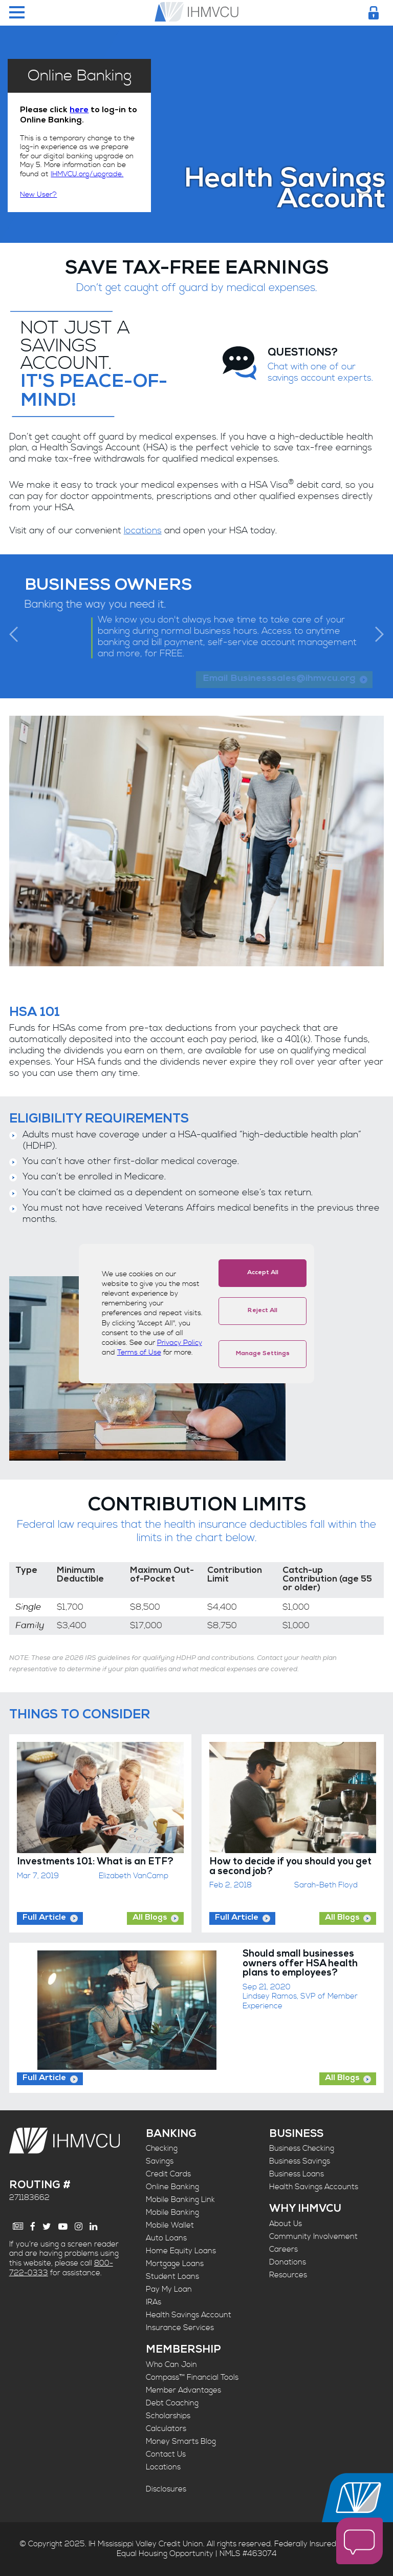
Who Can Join (171, 2365)
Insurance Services (180, 2328)
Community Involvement (313, 2236)
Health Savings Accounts (313, 2187)
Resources (288, 2275)
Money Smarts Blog (181, 2441)
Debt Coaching (172, 2403)
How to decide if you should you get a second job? (290, 1867)
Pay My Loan (169, 2289)
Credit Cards (168, 2174)
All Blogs (150, 1918)
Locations (163, 2467)
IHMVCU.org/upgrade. (87, 174)
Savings (159, 2161)
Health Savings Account (188, 2315)
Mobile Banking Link (180, 2200)
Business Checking (301, 2148)
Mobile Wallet (170, 2225)
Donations (287, 2262)
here (79, 111)
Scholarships (168, 2416)
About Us (285, 2224)
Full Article (44, 1918)
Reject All (262, 1311)
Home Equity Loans (181, 2251)
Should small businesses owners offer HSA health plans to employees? (300, 1964)
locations (143, 530)
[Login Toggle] (373, 13)
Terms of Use (139, 1352)
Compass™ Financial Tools (192, 2377)
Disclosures (166, 2489)
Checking (162, 2148)
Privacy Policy (179, 1342)
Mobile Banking (172, 2212)
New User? (38, 194)
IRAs (153, 2302)
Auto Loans (166, 2238)
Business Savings (299, 2161)
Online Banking (172, 2187)
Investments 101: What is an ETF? (95, 1862)
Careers (283, 2249)
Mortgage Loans (175, 2264)
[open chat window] (359, 2542)
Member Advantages (183, 2390)
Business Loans (296, 2174)
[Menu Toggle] (17, 13)
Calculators (166, 2429)
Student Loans (172, 2276)
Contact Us (166, 2454)
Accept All (262, 1273)
